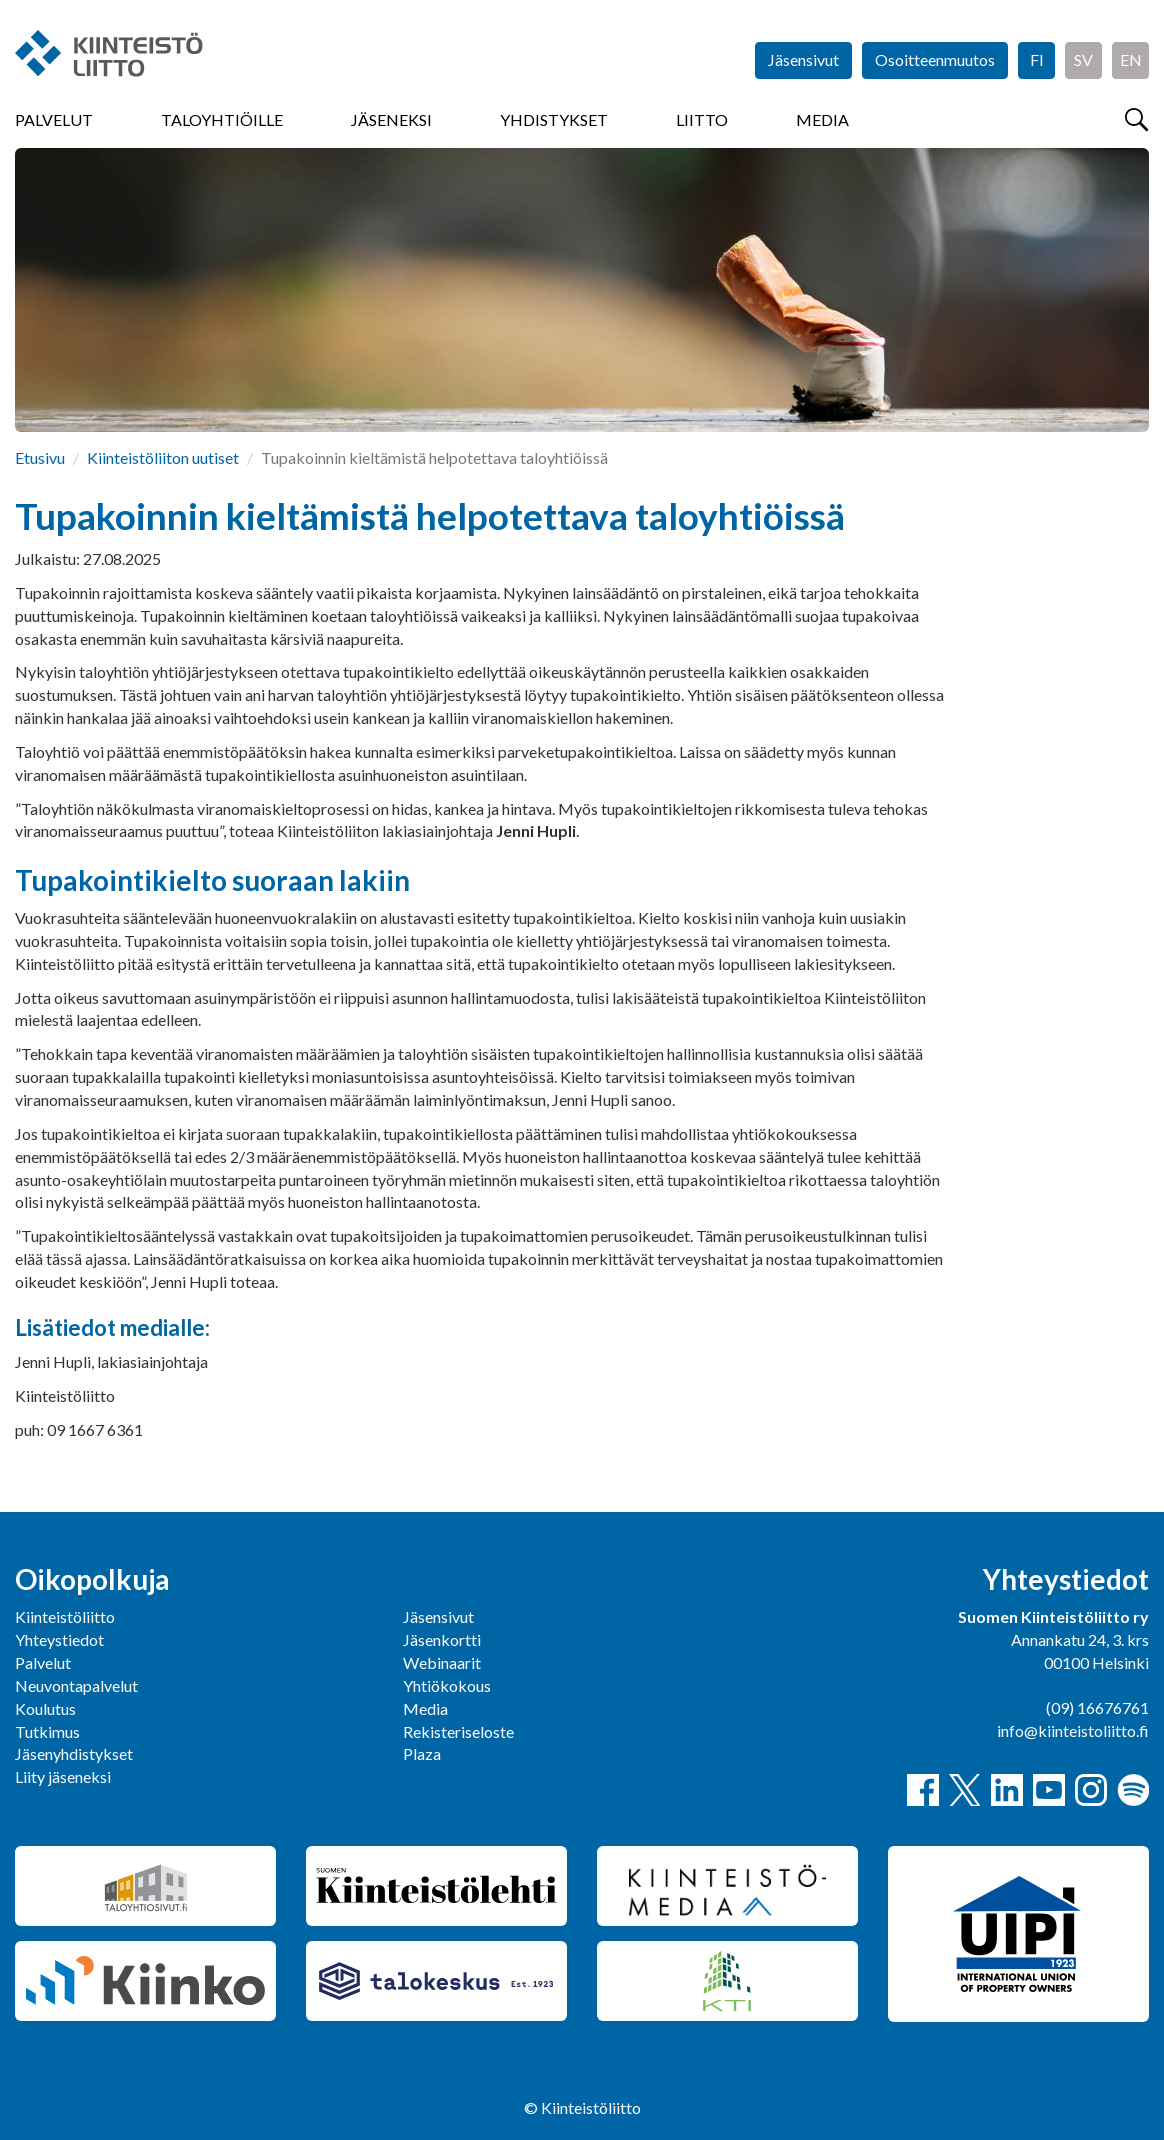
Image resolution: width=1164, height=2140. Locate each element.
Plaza (422, 1753)
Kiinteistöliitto (65, 1616)
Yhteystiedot (59, 1639)
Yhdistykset (554, 119)
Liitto (702, 119)
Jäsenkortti (442, 1639)
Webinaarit (442, 1662)
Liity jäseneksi (63, 1776)
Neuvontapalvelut (76, 1685)
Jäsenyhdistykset (74, 1753)
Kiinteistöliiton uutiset (163, 457)
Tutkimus (47, 1731)
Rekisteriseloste (458, 1731)
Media (822, 119)
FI (1037, 59)
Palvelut (54, 119)
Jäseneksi (391, 119)
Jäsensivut (803, 59)
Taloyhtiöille (222, 119)
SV (1083, 59)
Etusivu (40, 457)
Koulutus (45, 1708)
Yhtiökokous (447, 1685)
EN (1131, 59)
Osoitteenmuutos (935, 59)
